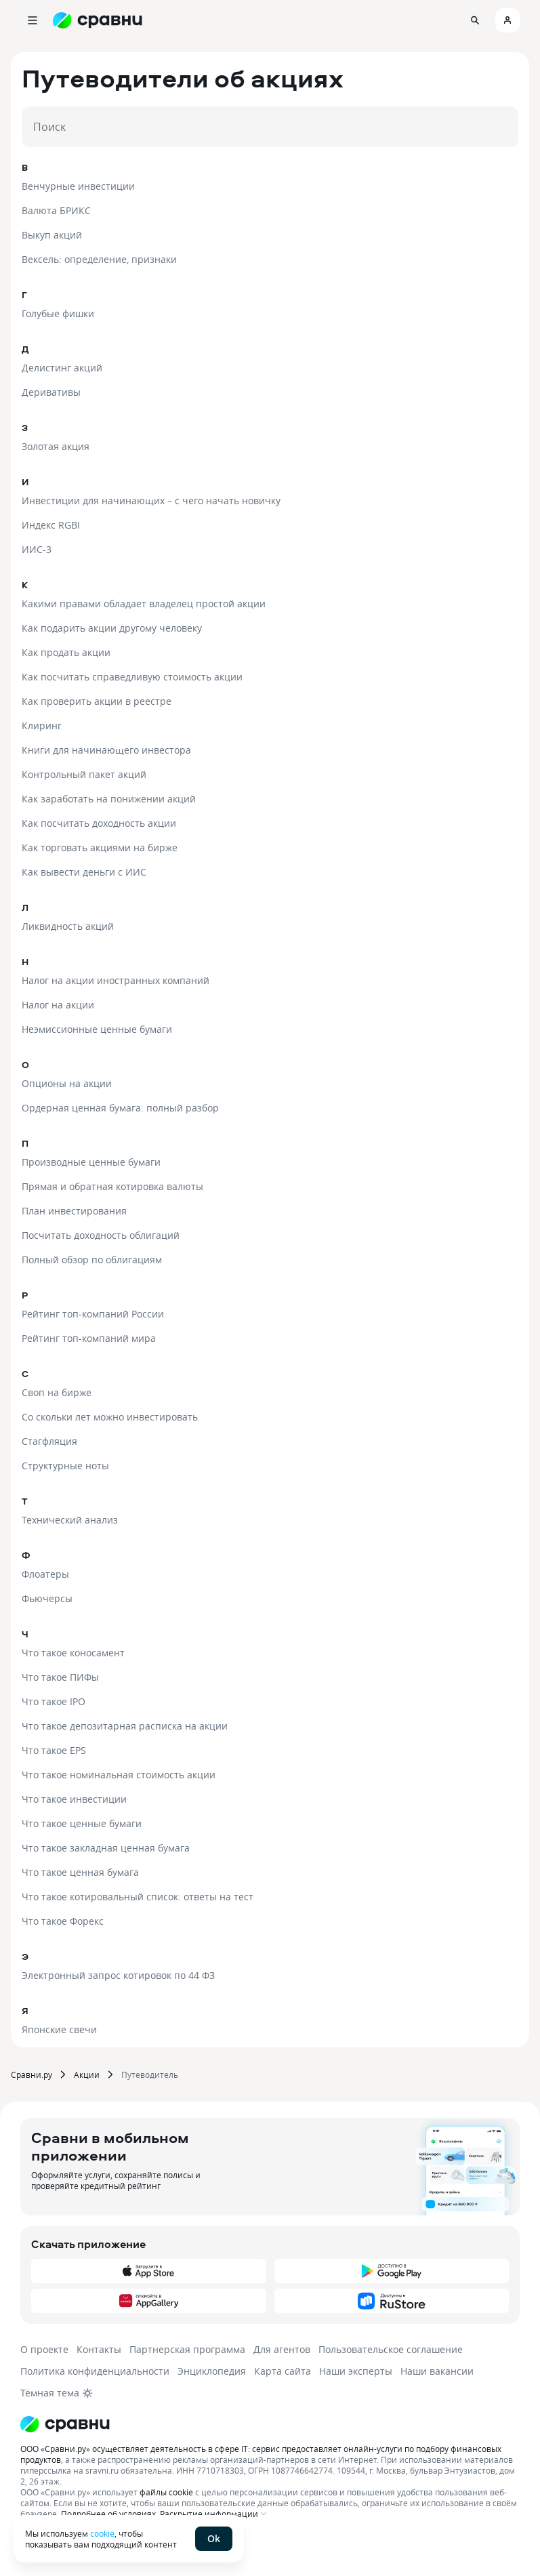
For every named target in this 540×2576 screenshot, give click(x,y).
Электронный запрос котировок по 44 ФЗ (118, 1975)
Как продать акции (66, 652)
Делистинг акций (62, 367)
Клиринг (42, 725)
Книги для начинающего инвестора (106, 749)
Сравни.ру (31, 2074)
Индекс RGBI (51, 524)
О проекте (44, 2349)
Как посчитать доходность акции (99, 823)
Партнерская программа (187, 2349)
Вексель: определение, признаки (99, 259)
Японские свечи (59, 2029)
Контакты (99, 2349)
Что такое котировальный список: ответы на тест (137, 1896)
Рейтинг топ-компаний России (93, 1313)
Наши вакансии (437, 2371)
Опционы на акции (67, 1083)
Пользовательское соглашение (390, 2349)
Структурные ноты (65, 1465)
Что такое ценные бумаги (82, 1823)
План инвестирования (74, 1210)
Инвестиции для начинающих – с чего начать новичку (151, 500)
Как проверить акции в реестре (96, 701)
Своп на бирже (56, 1392)
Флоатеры (45, 1574)
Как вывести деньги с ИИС (84, 871)
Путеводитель (149, 2074)
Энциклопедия (212, 2371)
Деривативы (51, 392)
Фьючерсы (47, 1598)
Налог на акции (58, 1004)
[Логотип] (270, 2424)
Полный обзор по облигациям (92, 1259)
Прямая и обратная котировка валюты (112, 1186)
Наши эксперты (355, 2371)
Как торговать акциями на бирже (100, 847)
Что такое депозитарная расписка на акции (125, 1725)
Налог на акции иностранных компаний (115, 980)
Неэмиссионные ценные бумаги (97, 1029)
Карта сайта (282, 2371)
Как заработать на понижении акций (109, 798)
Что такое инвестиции (74, 1799)
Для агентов (281, 2349)
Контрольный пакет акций (84, 774)
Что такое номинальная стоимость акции (118, 1774)
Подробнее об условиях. (109, 2513)
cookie (102, 2533)
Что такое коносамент (73, 1652)
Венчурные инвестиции (78, 186)
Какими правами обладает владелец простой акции (144, 603)
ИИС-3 (36, 549)
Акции (87, 2074)
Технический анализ (70, 1519)
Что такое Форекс (63, 1921)
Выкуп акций (52, 234)
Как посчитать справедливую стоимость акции (132, 676)
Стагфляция (49, 1441)
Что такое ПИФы (60, 1677)
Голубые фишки (58, 313)
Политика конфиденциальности (94, 2371)
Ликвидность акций (68, 926)
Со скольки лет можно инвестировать (110, 1416)
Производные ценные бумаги (91, 1162)
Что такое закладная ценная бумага (106, 1847)
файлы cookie (166, 2492)
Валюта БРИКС (56, 210)
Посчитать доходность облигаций (101, 1235)
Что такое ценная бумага (80, 1872)
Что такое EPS (54, 1750)
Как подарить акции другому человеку (112, 627)
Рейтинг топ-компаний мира (89, 1338)
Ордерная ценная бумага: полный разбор (120, 1107)
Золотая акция (55, 446)
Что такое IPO (53, 1701)
